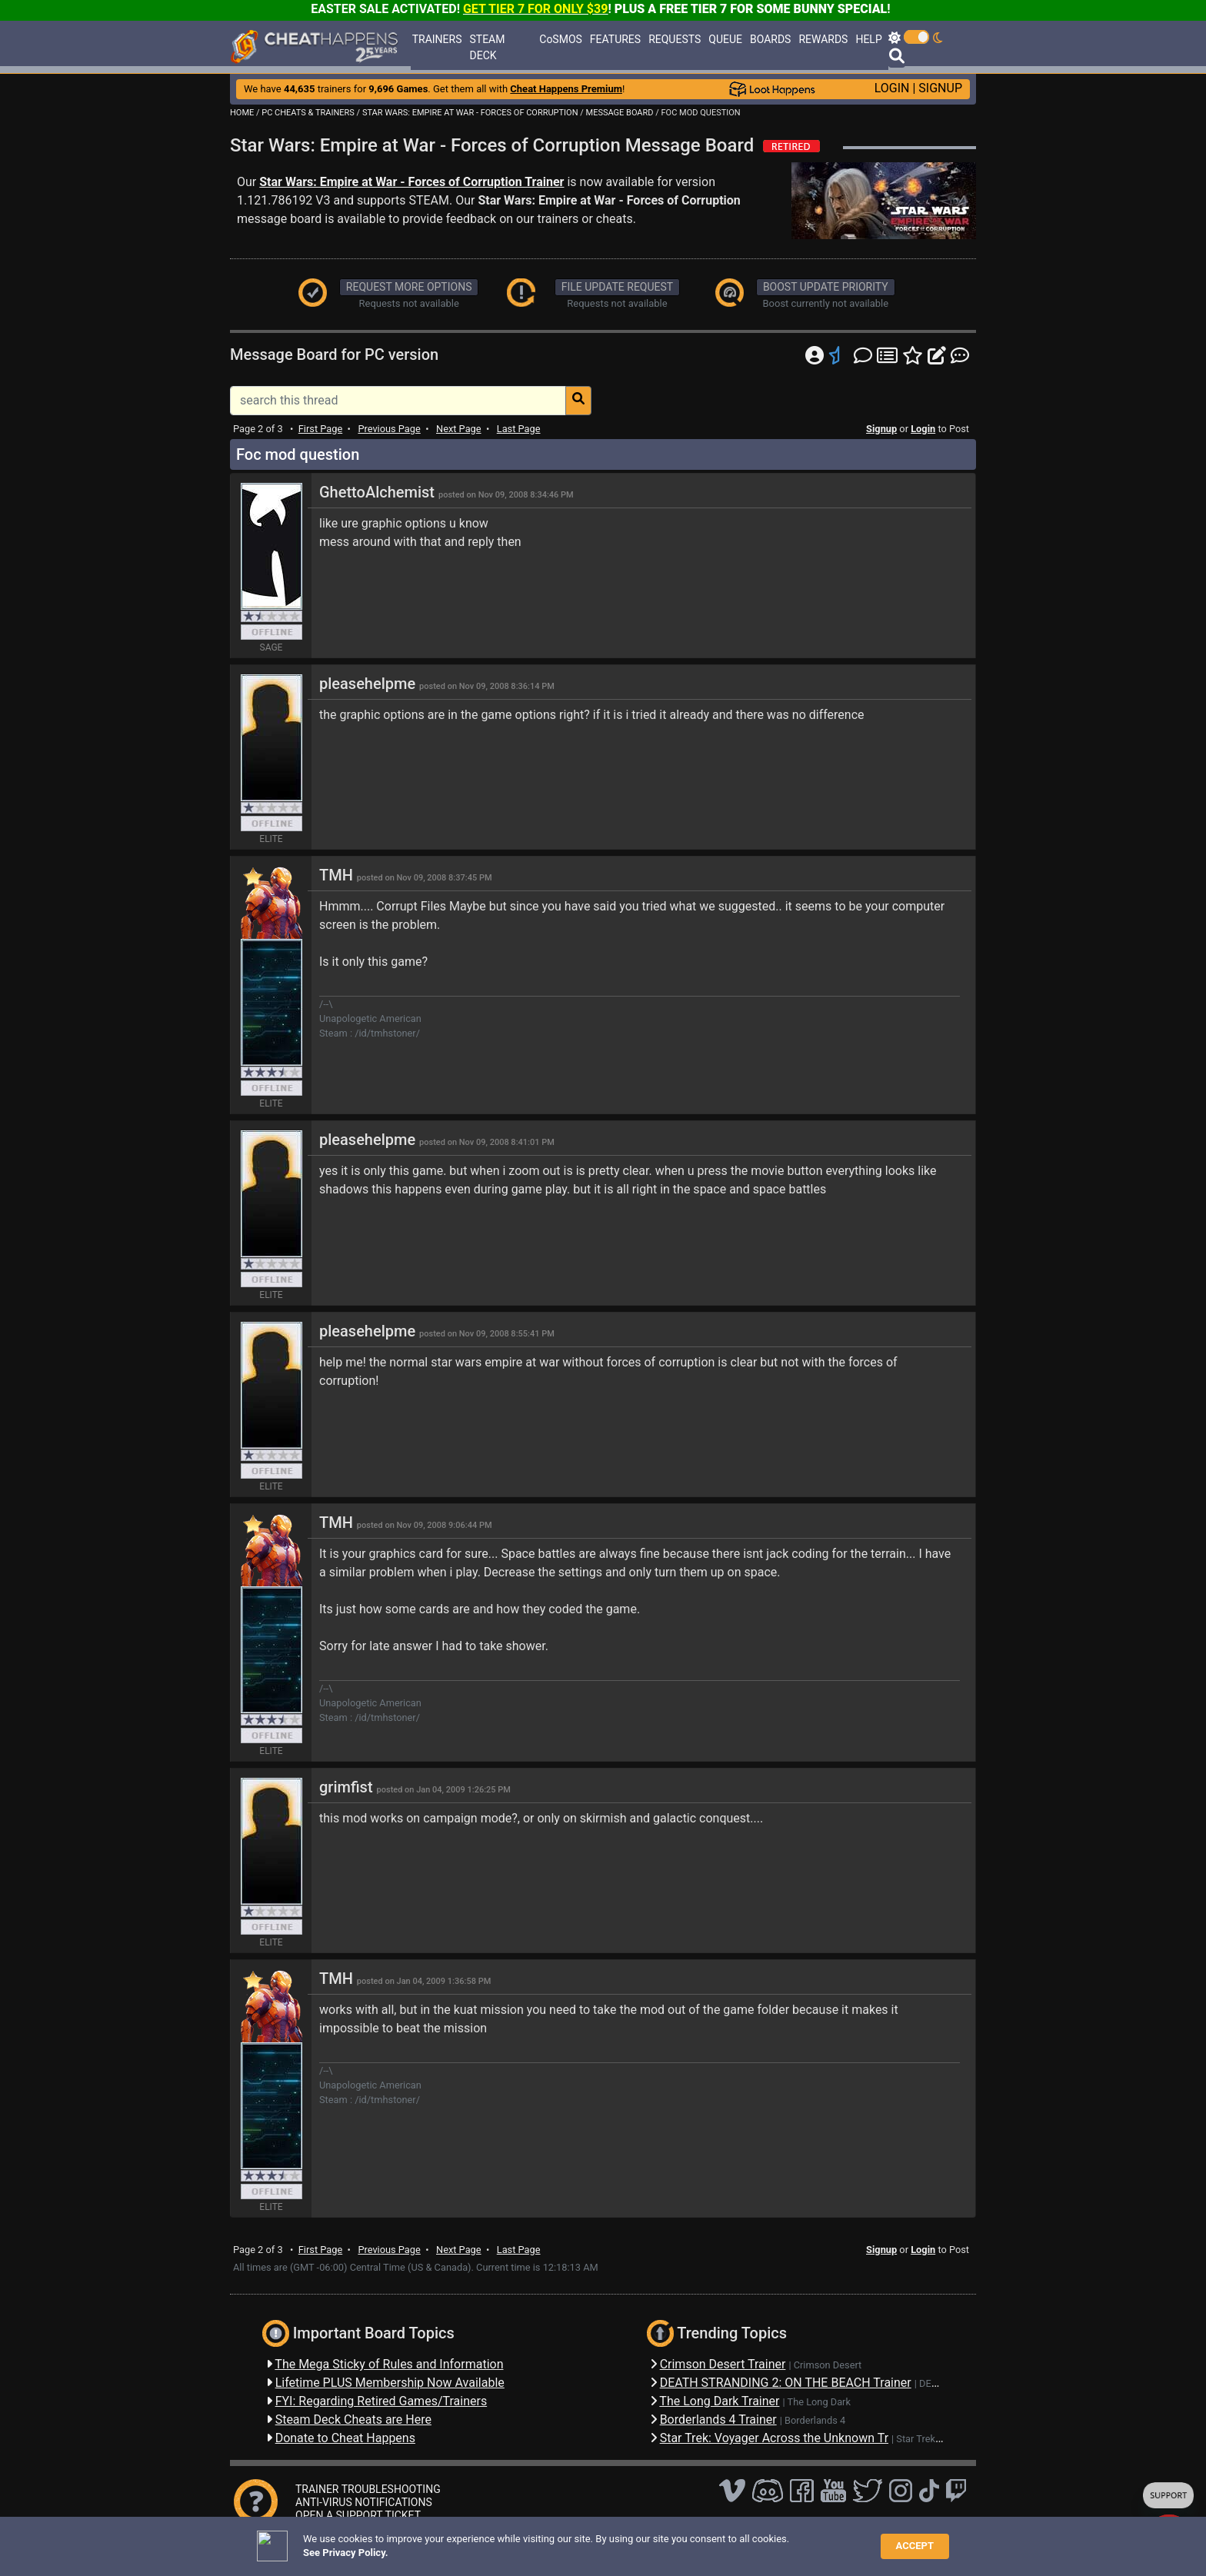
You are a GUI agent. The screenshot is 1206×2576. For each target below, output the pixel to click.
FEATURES (615, 39)
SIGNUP (940, 88)
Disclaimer (505, 2541)
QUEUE (725, 39)
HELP (868, 39)
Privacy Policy (571, 2541)
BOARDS (770, 39)
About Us (672, 2541)
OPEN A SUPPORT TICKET (358, 2515)
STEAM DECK (487, 47)
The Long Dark (819, 2402)
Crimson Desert (828, 2365)
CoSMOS (560, 39)
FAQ (460, 2541)
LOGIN (892, 88)
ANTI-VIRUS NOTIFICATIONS (363, 2502)
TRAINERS (437, 39)
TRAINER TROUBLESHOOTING (368, 2489)
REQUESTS (674, 39)
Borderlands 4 (815, 2420)
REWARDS (823, 39)
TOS (626, 2541)
